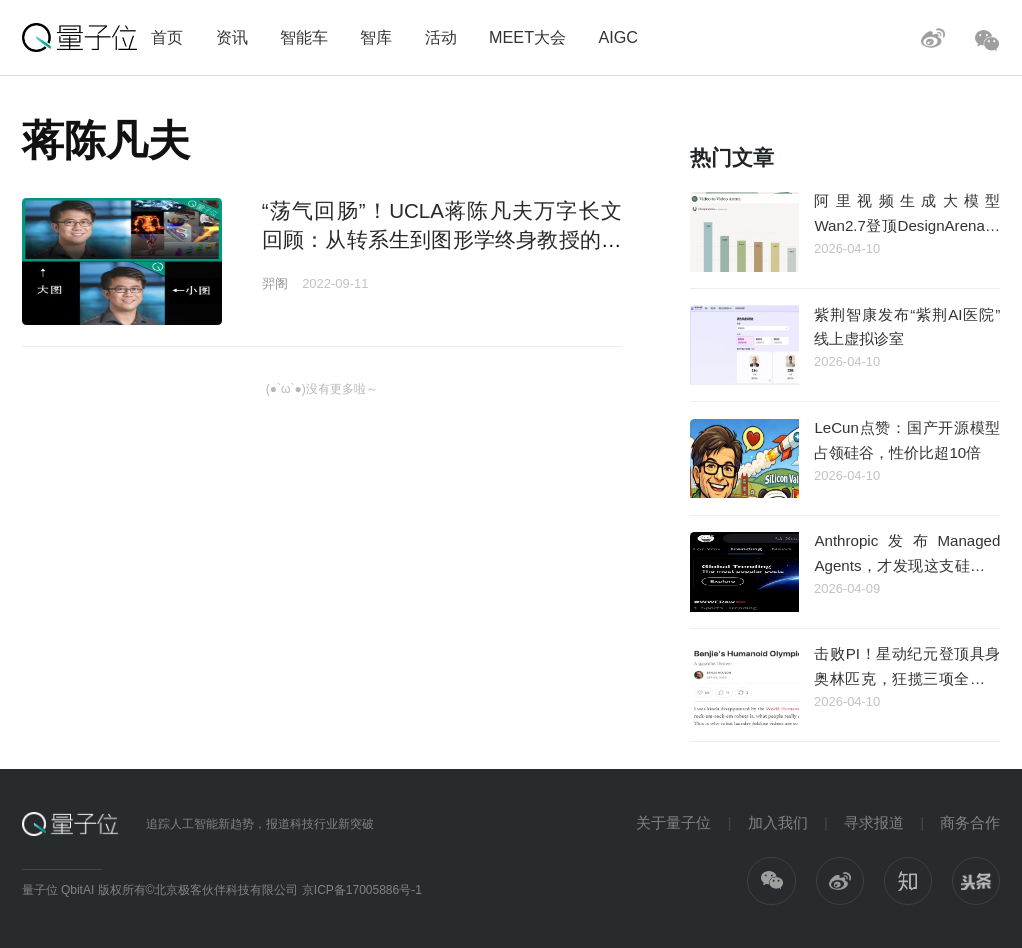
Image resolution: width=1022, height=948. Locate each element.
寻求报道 (874, 822)
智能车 (304, 37)
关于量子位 (673, 822)
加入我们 (778, 822)
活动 (441, 37)
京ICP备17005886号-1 (362, 890)
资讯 (232, 37)
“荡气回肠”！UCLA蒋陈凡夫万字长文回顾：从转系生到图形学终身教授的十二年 (442, 240)
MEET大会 (527, 37)
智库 (376, 37)
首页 (167, 37)
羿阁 (275, 283)
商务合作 (970, 822)
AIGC (618, 37)
